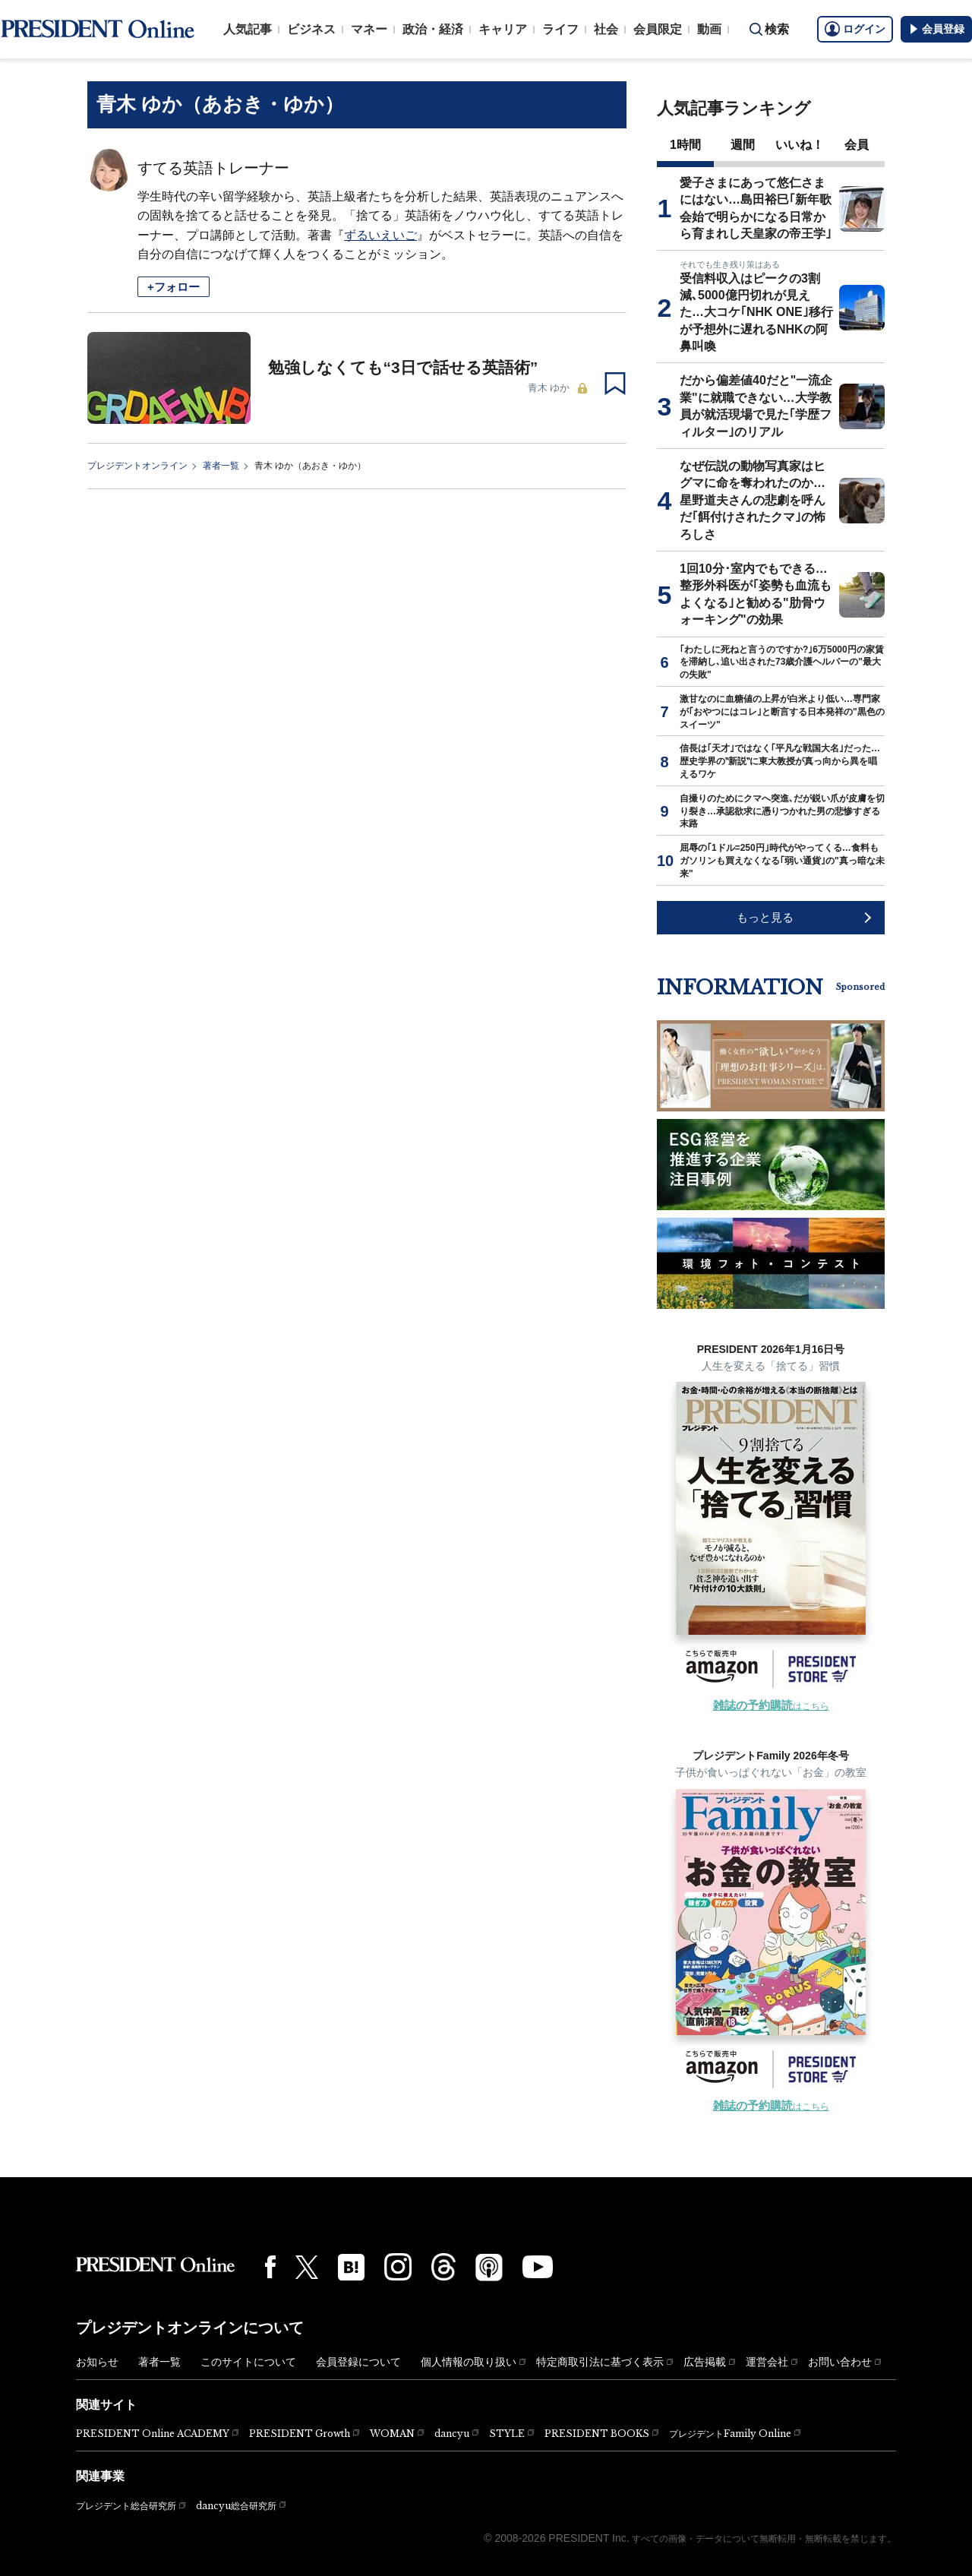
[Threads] (443, 2266)
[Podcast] (489, 2266)
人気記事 (247, 29)
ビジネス (311, 29)
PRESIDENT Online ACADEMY (152, 2433)
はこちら (771, 1706)
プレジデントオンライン (137, 465)
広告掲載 (704, 2362)
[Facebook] (270, 2266)
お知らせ (97, 2362)
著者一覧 (221, 465)
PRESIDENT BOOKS (596, 2433)
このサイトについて (248, 2362)
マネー (369, 29)
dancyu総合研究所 (236, 2505)
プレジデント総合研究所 (126, 2506)
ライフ (560, 29)
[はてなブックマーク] (351, 2267)
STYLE (507, 2433)
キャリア (502, 29)
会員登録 (936, 29)
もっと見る (765, 917)
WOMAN (392, 2433)
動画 (709, 29)
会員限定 (657, 29)
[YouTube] (537, 2267)
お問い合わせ (840, 2362)
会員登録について (358, 2362)
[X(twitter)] (306, 2267)
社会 (606, 29)
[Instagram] (398, 2266)
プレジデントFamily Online (730, 2433)
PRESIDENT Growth (299, 2433)
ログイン (855, 28)
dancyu (451, 2433)
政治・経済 (432, 29)
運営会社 (767, 2362)
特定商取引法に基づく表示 (600, 2362)
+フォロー (173, 286)
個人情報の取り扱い (468, 2362)
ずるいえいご (380, 235)
